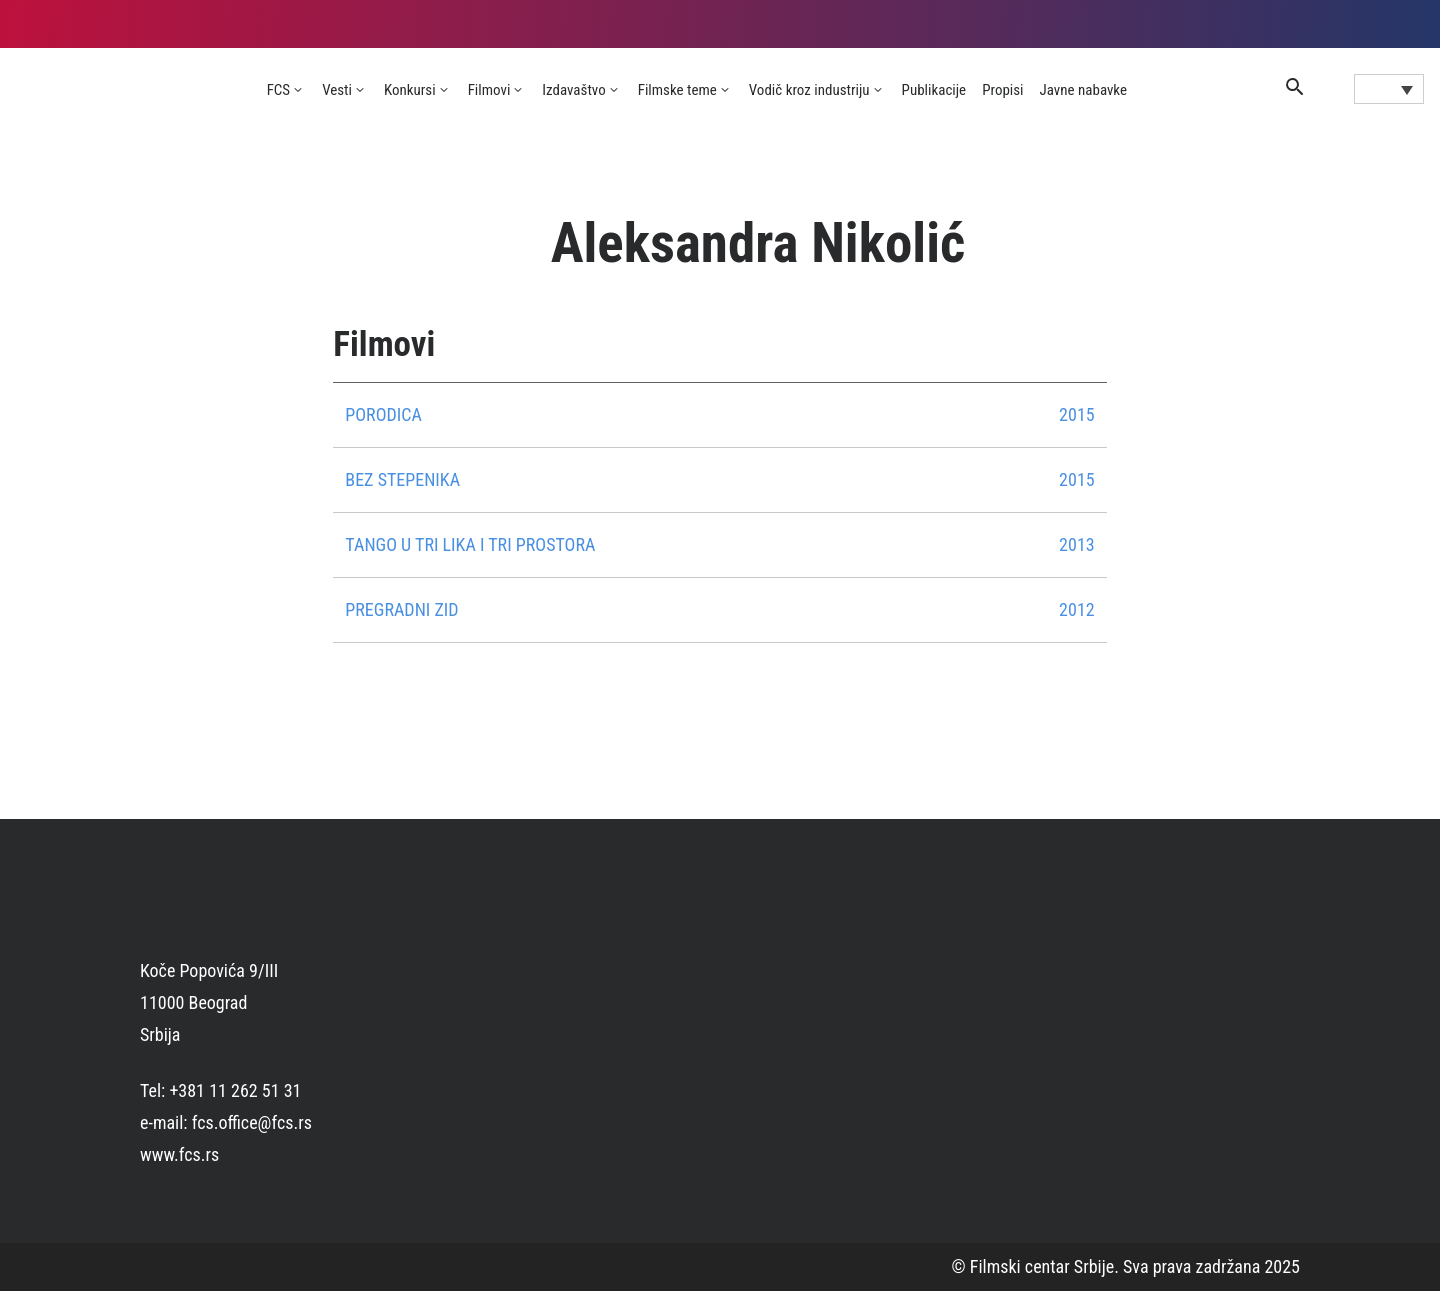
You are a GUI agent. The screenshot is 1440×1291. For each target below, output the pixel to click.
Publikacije (934, 90)
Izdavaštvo (573, 90)
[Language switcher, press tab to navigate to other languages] (1389, 89)
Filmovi (489, 90)
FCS (279, 90)
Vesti (337, 90)
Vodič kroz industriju (809, 90)
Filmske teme (677, 90)
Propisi (1002, 90)
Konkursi (410, 90)
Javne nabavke (1083, 90)
